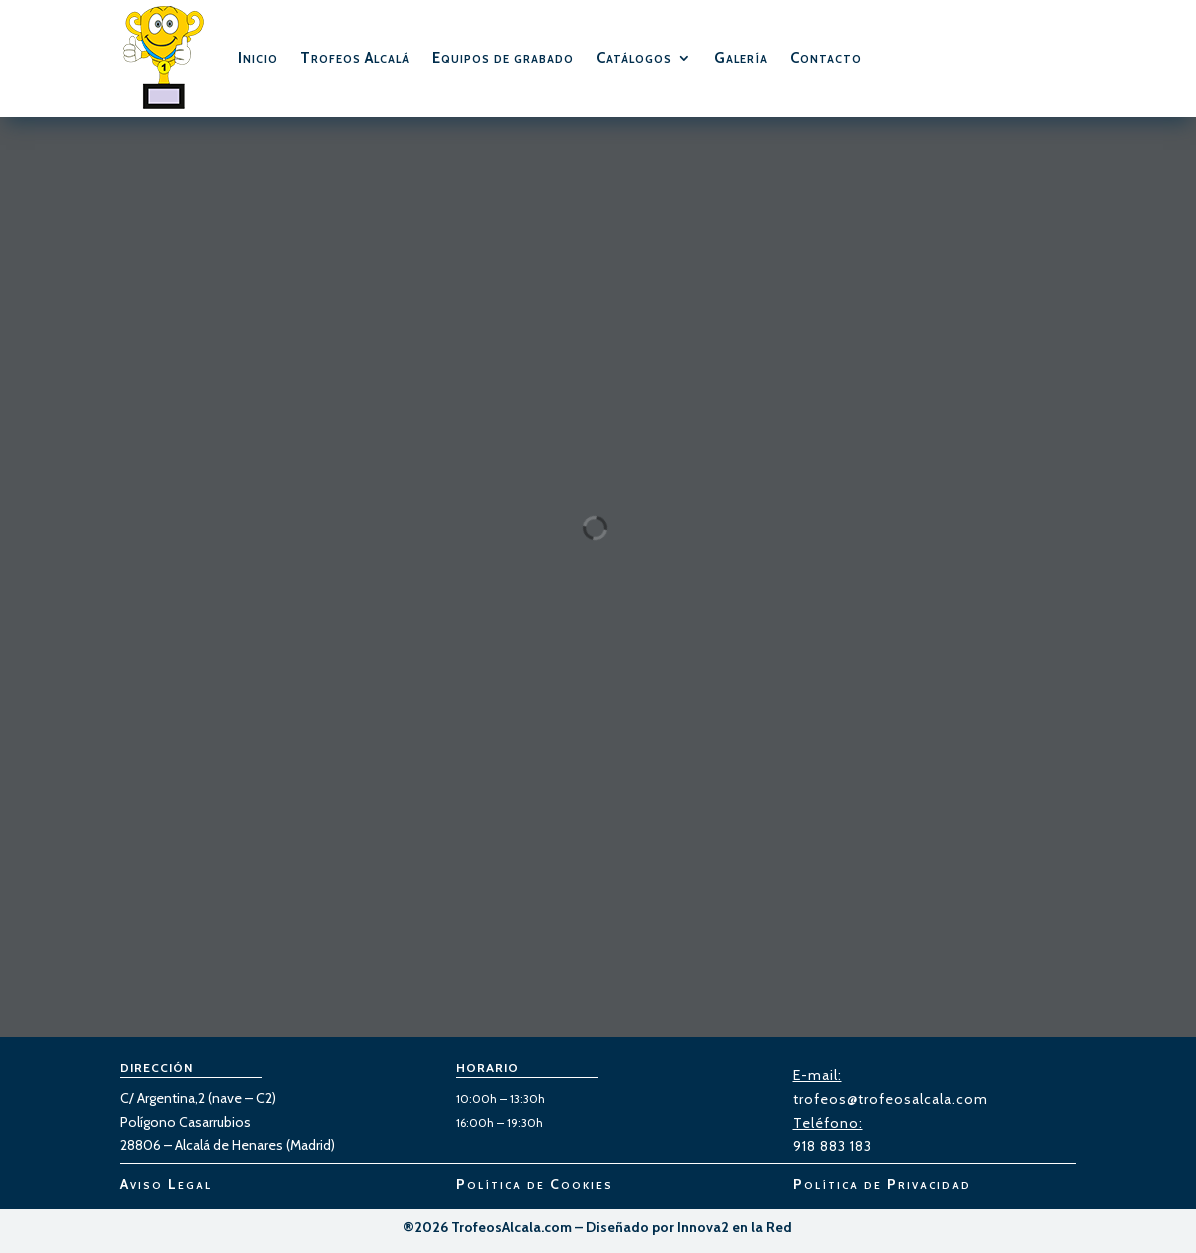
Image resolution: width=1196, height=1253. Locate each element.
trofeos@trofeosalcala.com (890, 1099)
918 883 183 (832, 1146)
